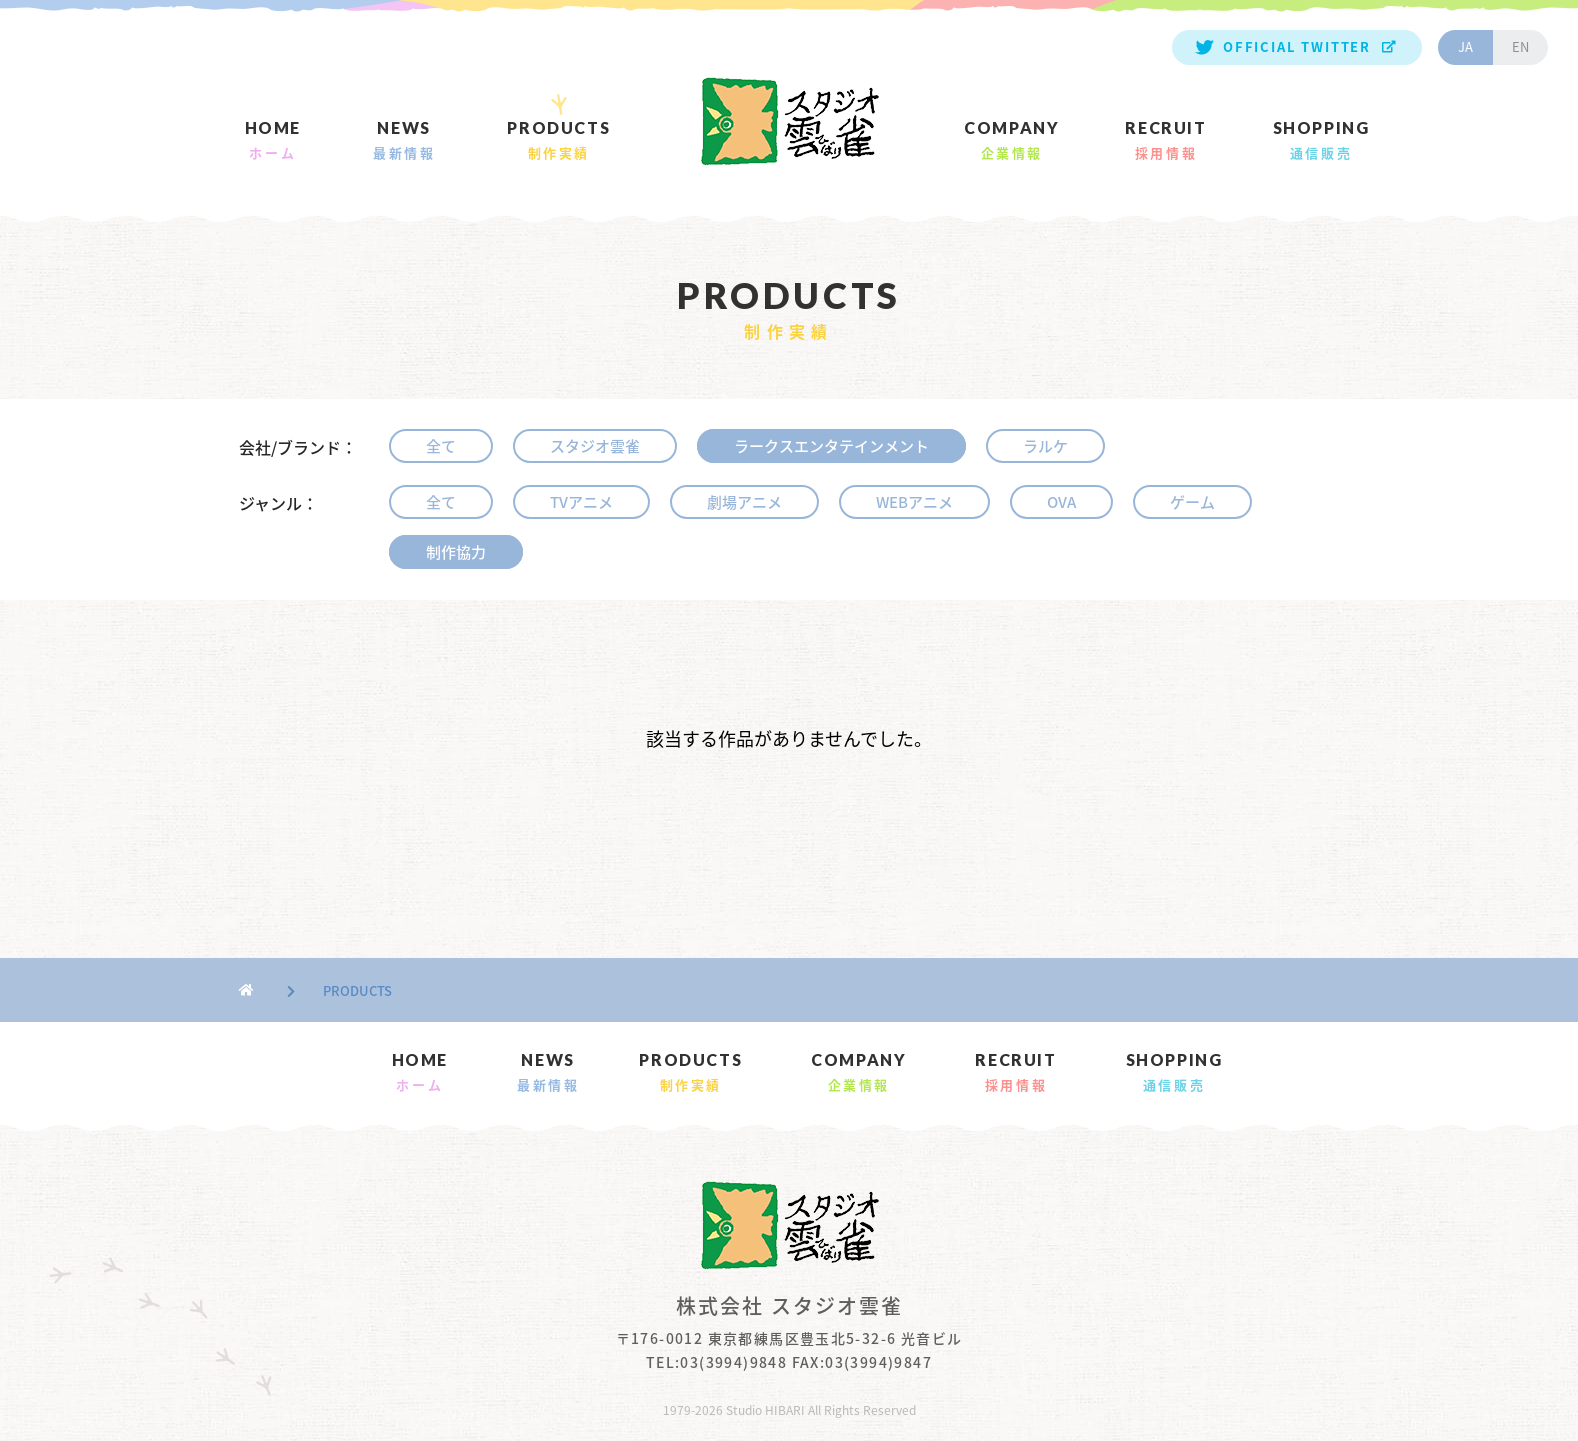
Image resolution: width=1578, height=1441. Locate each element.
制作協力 (456, 552)
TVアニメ (581, 502)
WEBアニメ (914, 502)
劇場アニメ (744, 502)
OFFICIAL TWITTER (1297, 46)
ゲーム (1192, 502)
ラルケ (1045, 446)
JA (1465, 46)
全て (441, 446)
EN (1520, 46)
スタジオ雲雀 (595, 446)
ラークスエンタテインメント (831, 446)
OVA (1061, 502)
